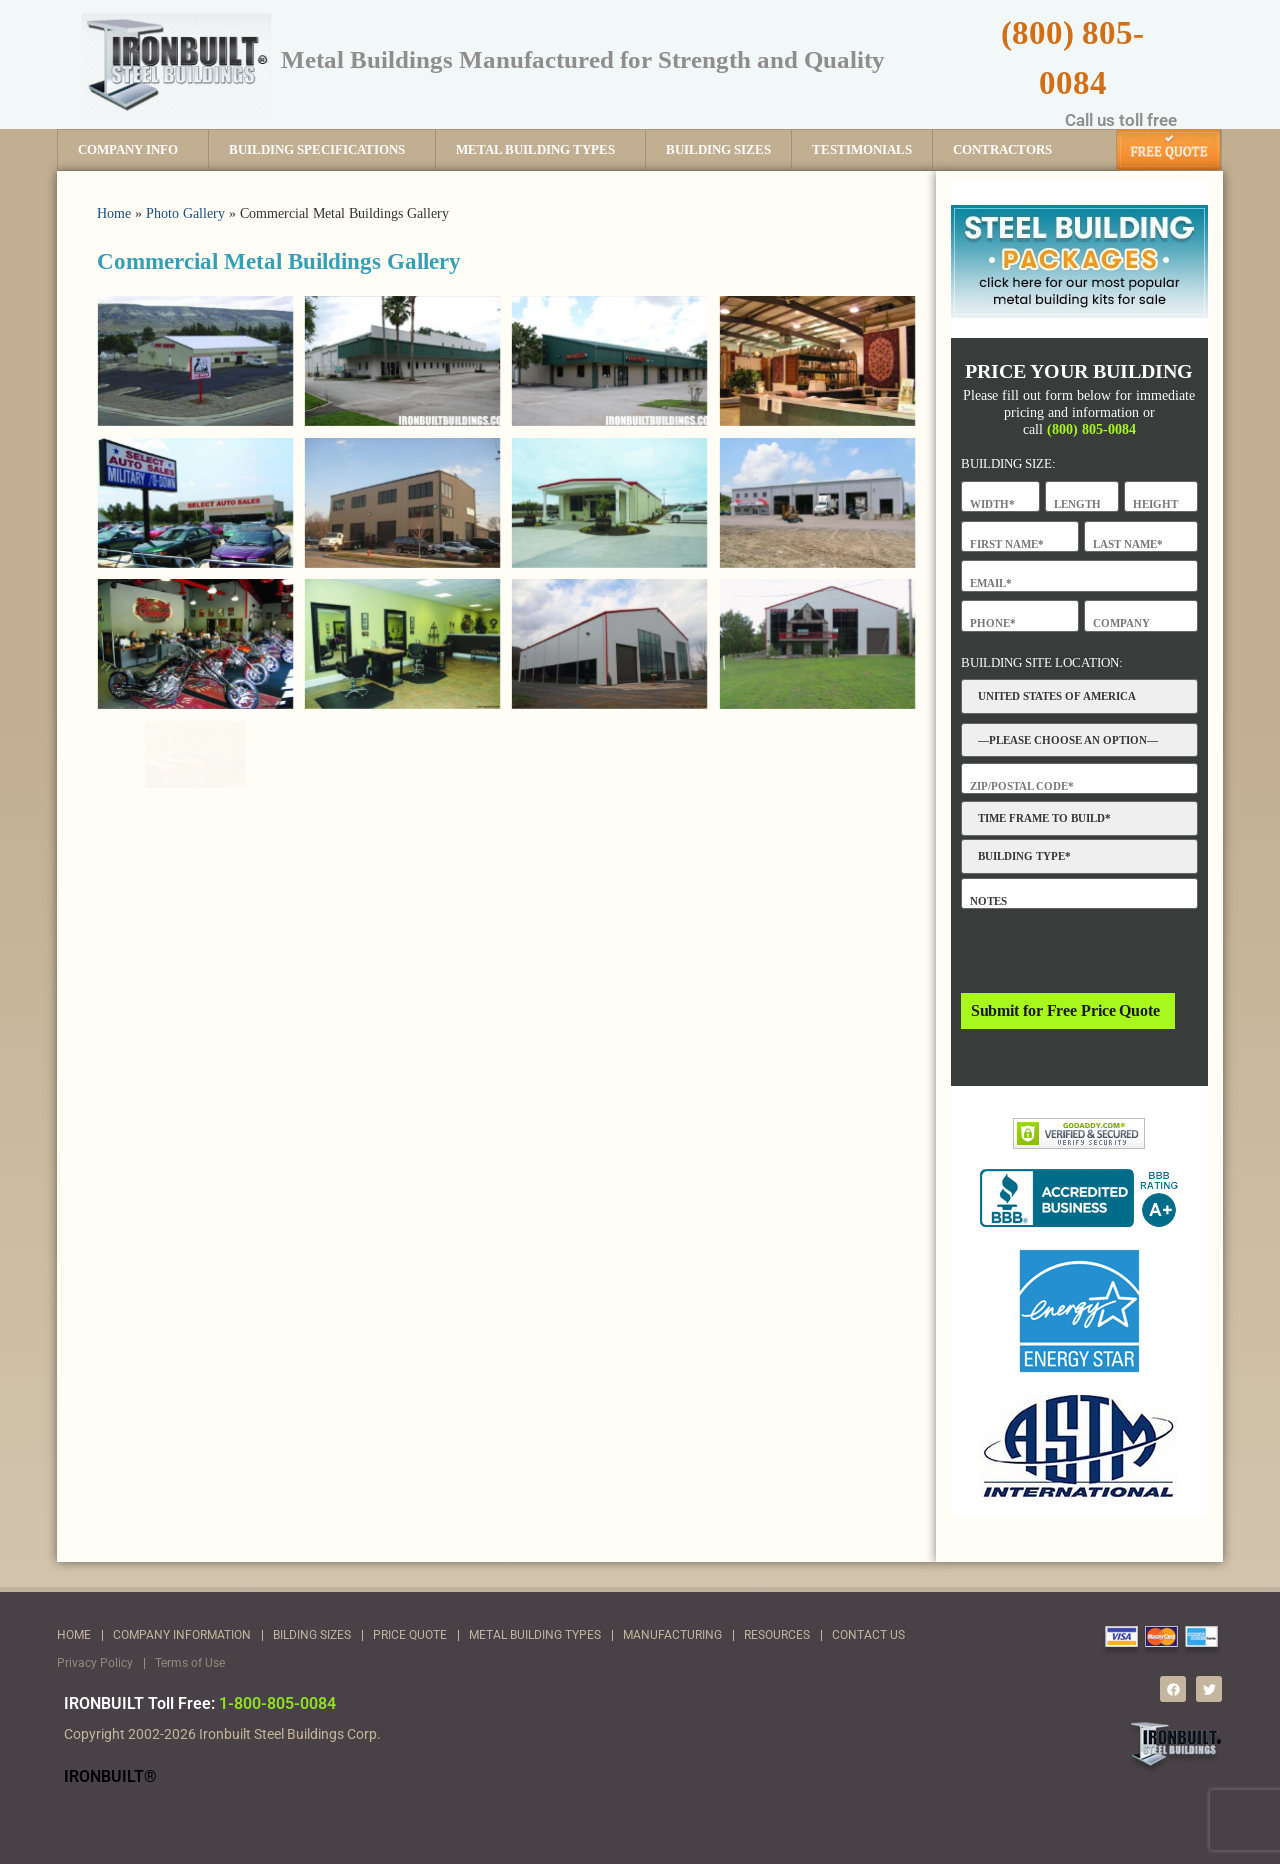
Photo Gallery (185, 213)
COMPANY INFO (133, 150)
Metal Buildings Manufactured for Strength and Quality (583, 58)
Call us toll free (1121, 120)
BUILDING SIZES (718, 149)
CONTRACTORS (1002, 149)
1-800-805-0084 (277, 1703)
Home (114, 213)
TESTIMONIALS (862, 149)
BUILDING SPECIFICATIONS (322, 150)
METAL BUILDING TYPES (540, 150)
